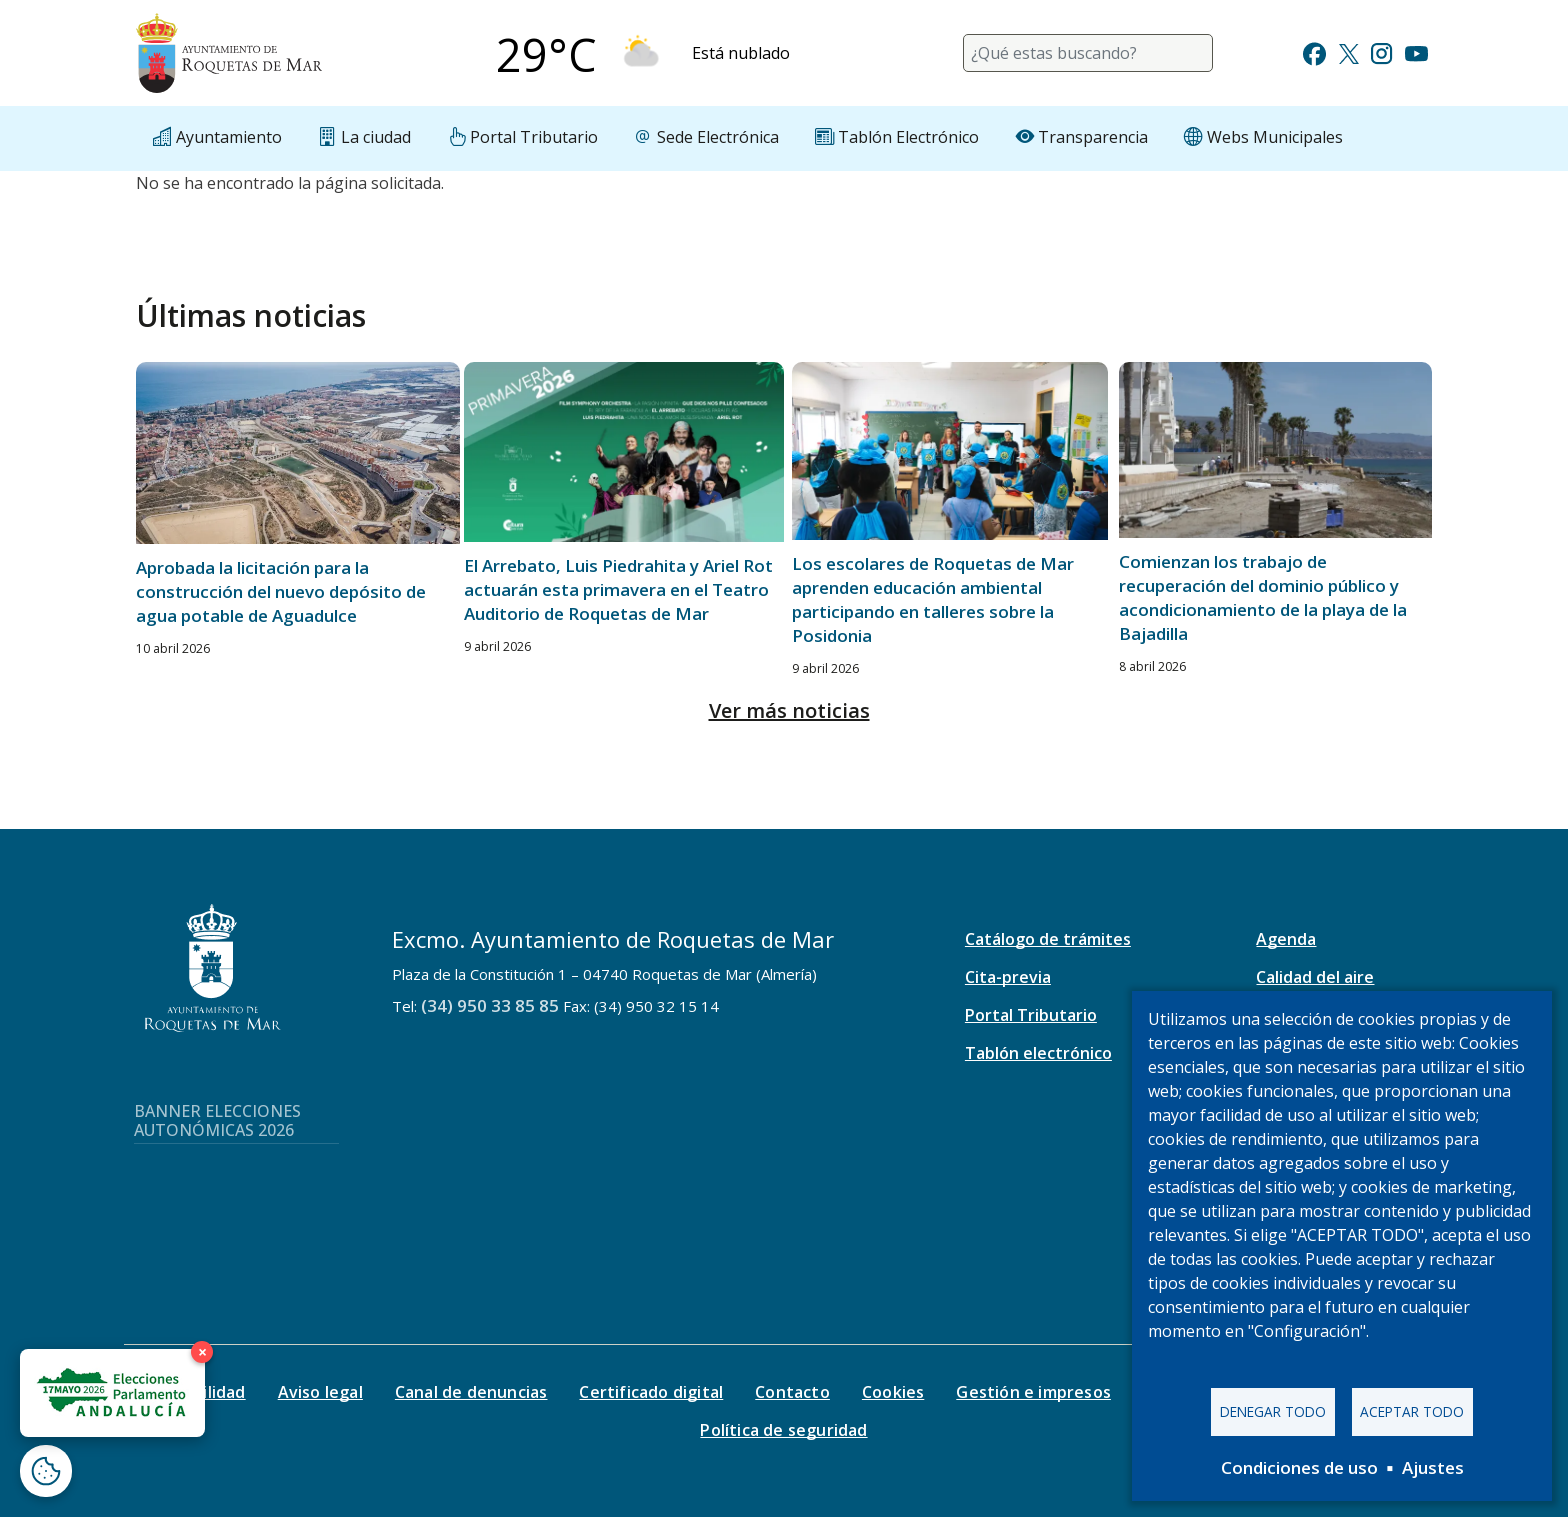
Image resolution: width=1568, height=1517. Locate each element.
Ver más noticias (789, 710)
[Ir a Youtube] (1416, 51)
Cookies (893, 1392)
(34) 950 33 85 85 (490, 1005)
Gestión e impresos (1033, 1392)
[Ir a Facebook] (1314, 51)
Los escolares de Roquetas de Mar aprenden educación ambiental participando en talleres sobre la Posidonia (933, 599)
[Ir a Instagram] (1381, 51)
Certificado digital (651, 1392)
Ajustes (1433, 1467)
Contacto (792, 1392)
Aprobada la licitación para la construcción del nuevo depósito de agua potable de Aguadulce (281, 591)
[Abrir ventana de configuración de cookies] (46, 1471)
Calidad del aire (1315, 977)
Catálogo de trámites (1048, 939)
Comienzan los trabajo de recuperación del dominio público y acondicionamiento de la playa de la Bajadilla (1263, 597)
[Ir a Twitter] (1349, 51)
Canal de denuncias (471, 1392)
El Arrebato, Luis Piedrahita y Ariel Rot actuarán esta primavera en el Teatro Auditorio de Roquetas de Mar (618, 589)
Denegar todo (1273, 1411)
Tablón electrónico (1038, 1053)
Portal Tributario (1031, 1015)
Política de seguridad (783, 1430)
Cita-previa (1008, 977)
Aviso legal (320, 1392)
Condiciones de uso (1299, 1467)
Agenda (1286, 939)
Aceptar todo (1412, 1411)
